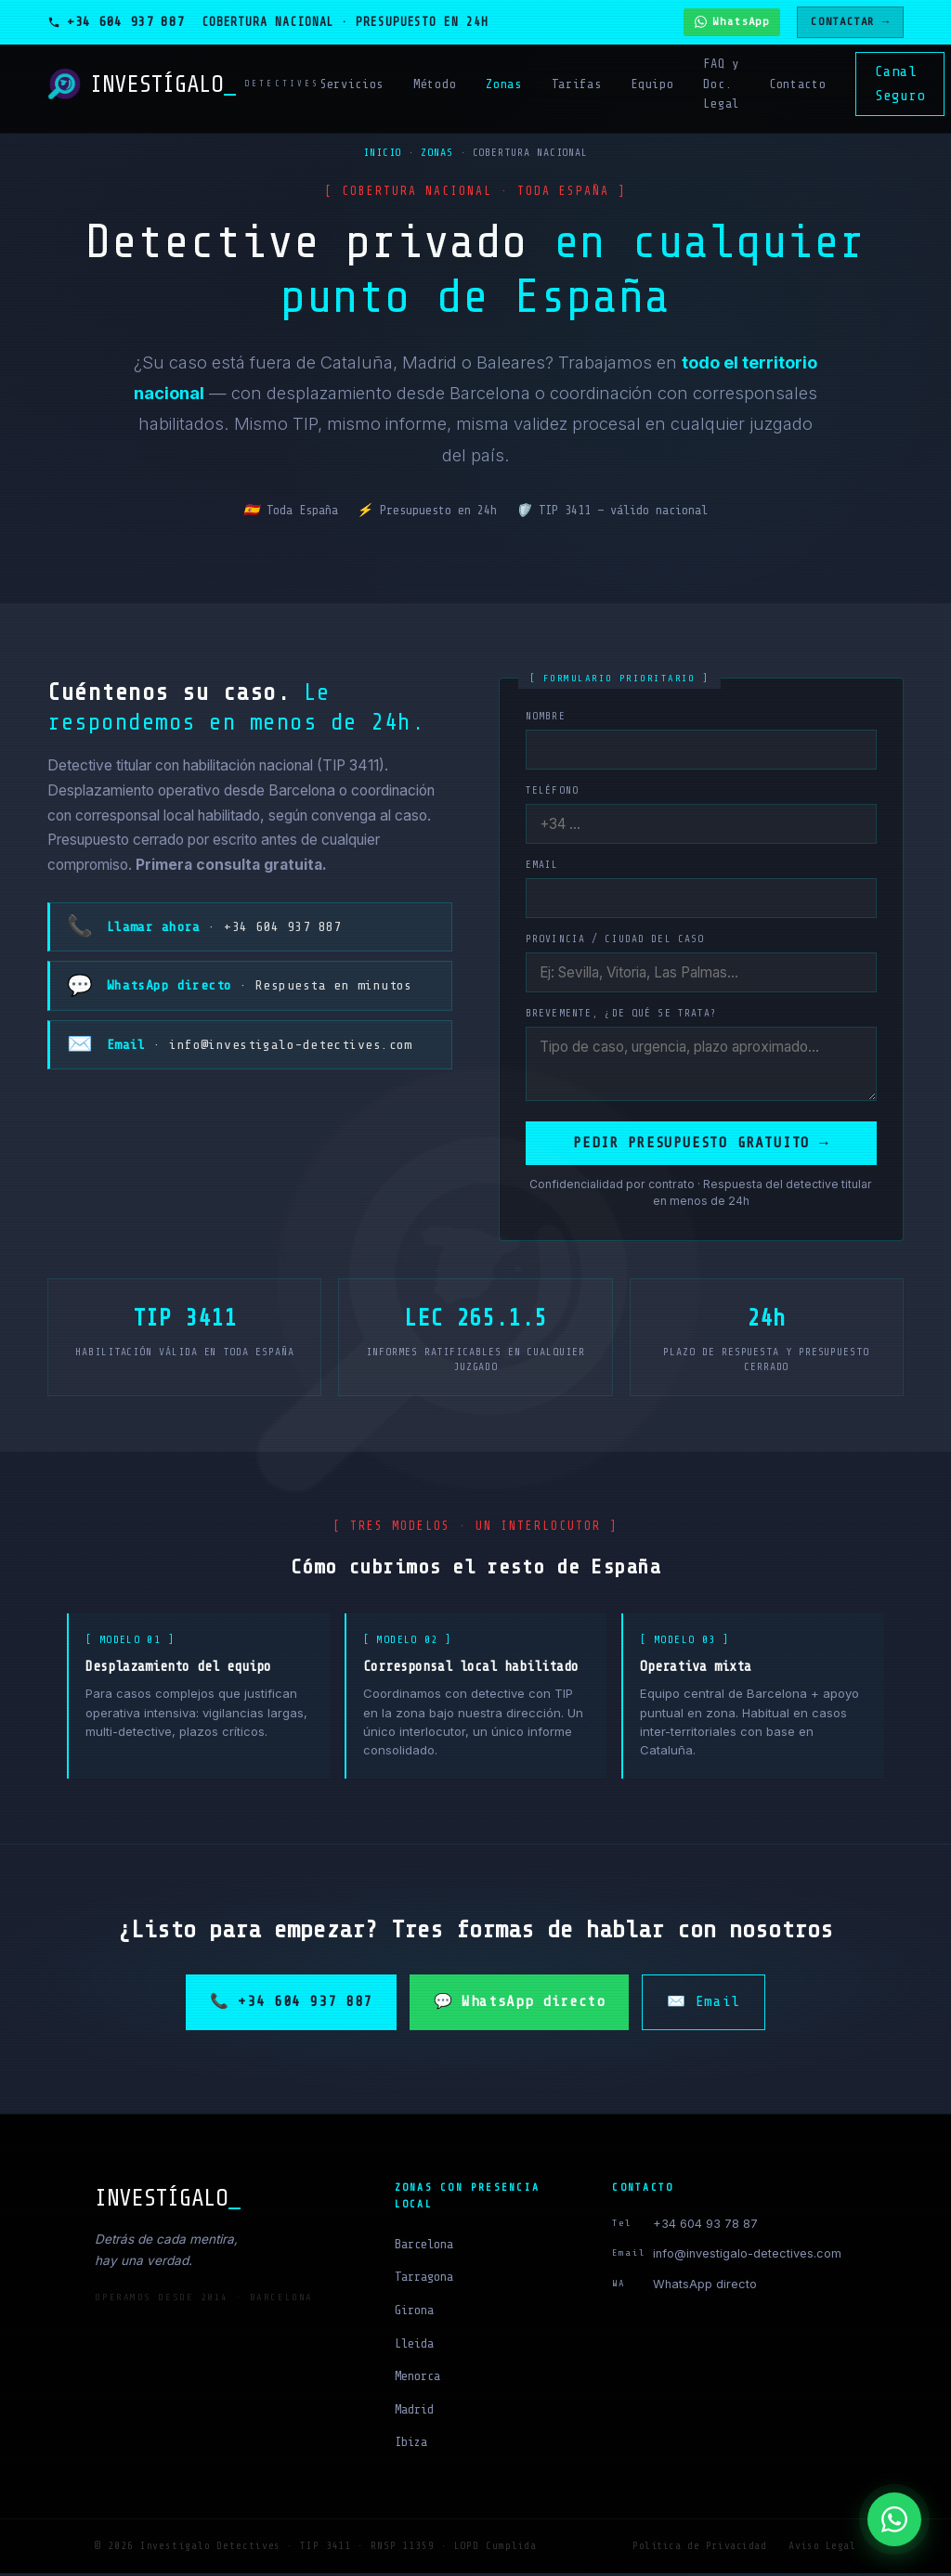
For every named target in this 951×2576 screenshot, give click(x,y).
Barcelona (424, 2247)
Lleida (414, 2346)
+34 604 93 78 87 (705, 2226)
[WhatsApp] (894, 2519)
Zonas (503, 84)
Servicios (351, 84)
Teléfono (552, 790)
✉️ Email (703, 2004)
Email (542, 865)
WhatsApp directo (705, 2287)
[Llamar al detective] (116, 22)
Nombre (546, 716)
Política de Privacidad (699, 2549)
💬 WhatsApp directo (520, 2004)
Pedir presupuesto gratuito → (700, 1145)
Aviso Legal (821, 2549)
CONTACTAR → (850, 21)
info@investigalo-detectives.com (747, 2256)
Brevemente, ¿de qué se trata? (621, 1013)
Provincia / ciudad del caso (615, 939)
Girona (414, 2313)
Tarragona (424, 2279)
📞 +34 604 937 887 (291, 2004)
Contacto (797, 84)
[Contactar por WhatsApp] (732, 22)
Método (434, 84)
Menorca (417, 2379)
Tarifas (577, 84)
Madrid (414, 2412)
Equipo (652, 84)
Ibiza (411, 2445)
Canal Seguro (900, 83)
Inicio (382, 153)
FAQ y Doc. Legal (720, 84)
